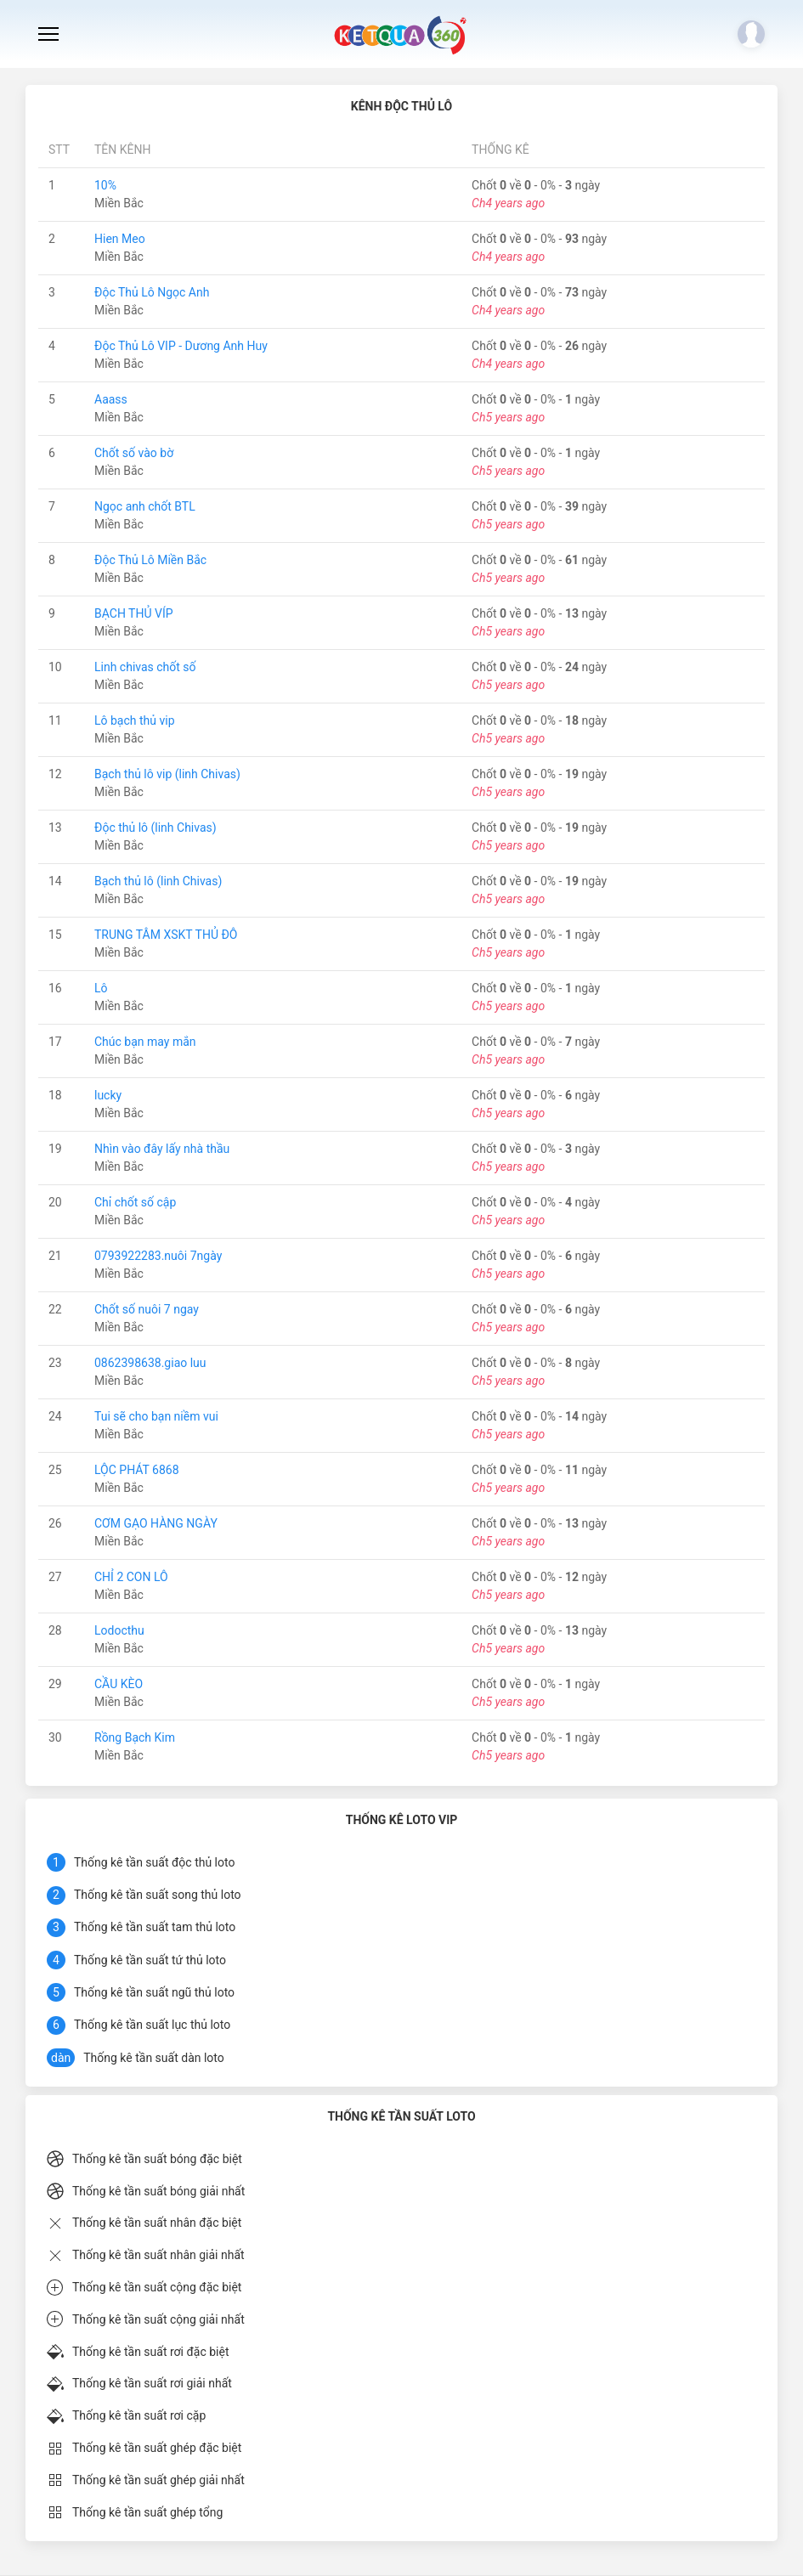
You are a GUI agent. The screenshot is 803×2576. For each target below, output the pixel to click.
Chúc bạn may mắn (145, 1041)
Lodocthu (119, 1630)
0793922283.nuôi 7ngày (158, 1256)
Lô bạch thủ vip (134, 720)
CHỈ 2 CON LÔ (131, 1577)
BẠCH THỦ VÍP (133, 613)
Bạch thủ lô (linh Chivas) (158, 881)
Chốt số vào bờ (133, 453)
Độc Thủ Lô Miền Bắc (150, 560)
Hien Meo (119, 239)
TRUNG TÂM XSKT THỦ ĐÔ (166, 934)
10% (105, 185)
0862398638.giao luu (150, 1363)
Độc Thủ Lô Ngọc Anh (151, 292)
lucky (108, 1095)
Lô (101, 988)
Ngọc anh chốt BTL (144, 506)
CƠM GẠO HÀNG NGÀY (156, 1523)
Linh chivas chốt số (145, 667)
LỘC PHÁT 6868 (136, 1470)
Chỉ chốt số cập (135, 1202)
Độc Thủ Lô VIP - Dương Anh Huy (181, 346)
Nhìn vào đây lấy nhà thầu (161, 1148)
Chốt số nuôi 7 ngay (146, 1309)
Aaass (110, 399)
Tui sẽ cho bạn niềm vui (156, 1416)
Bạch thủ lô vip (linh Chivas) (167, 774)
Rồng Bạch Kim (134, 1737)
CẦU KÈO (118, 1684)
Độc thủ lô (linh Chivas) (155, 827)
